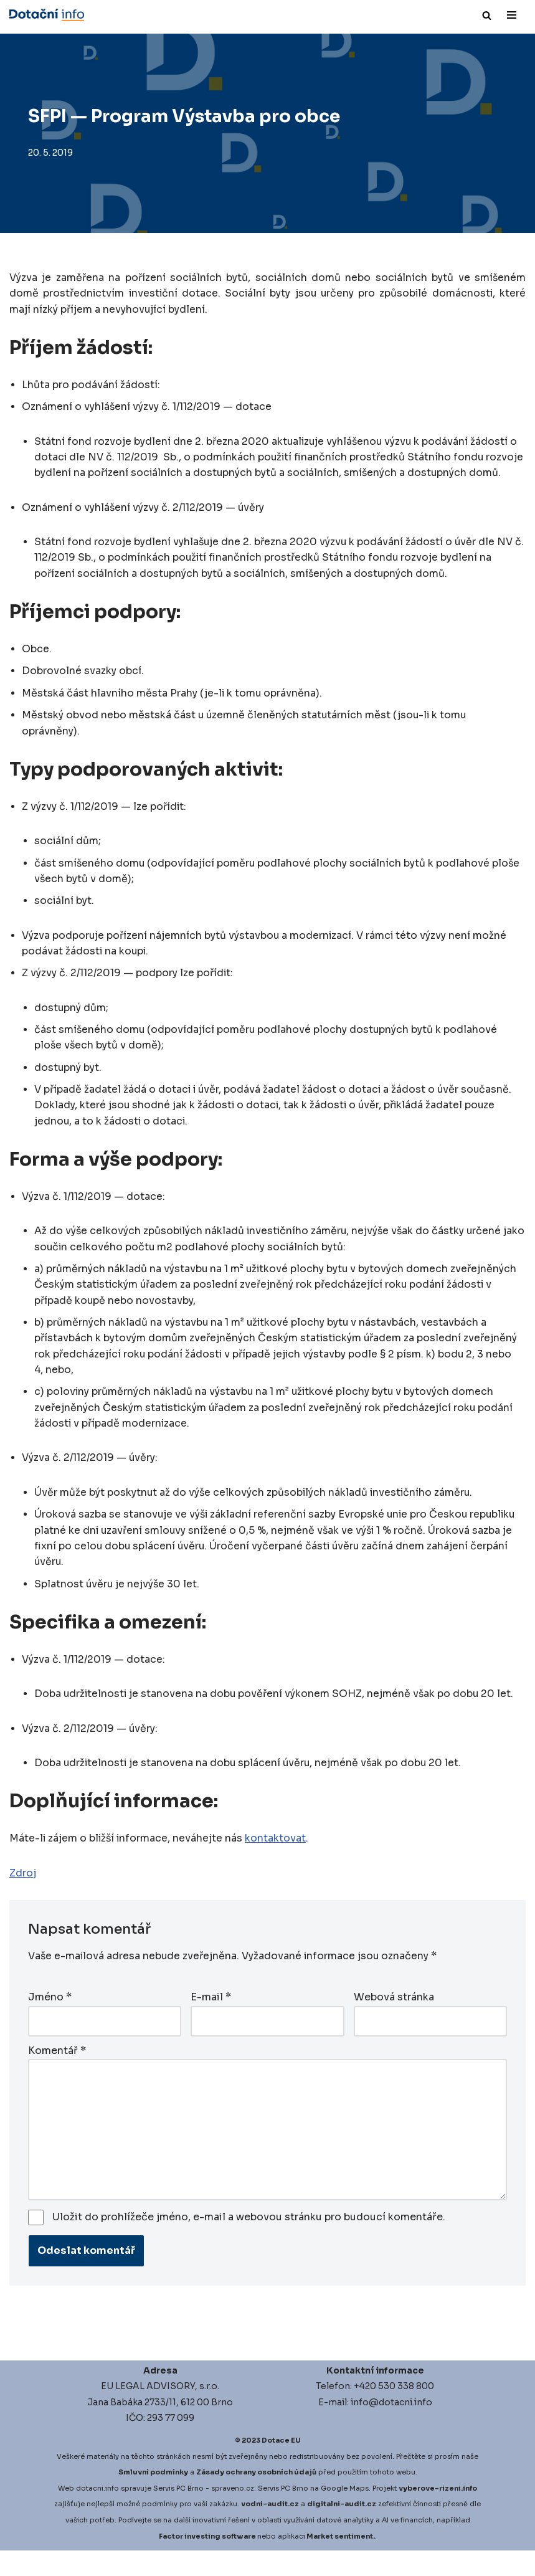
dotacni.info (97, 2513)
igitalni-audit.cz (344, 2530)
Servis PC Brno (178, 2513)
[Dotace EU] (46, 15)
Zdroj (23, 1897)
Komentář (57, 2075)
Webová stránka (394, 2022)
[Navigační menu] (512, 15)
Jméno (50, 2022)
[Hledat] (486, 15)
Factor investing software (207, 2561)
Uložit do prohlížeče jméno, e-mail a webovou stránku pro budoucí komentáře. (248, 2242)
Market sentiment (339, 2561)
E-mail (211, 2022)
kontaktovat (277, 1863)
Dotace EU (281, 2465)
